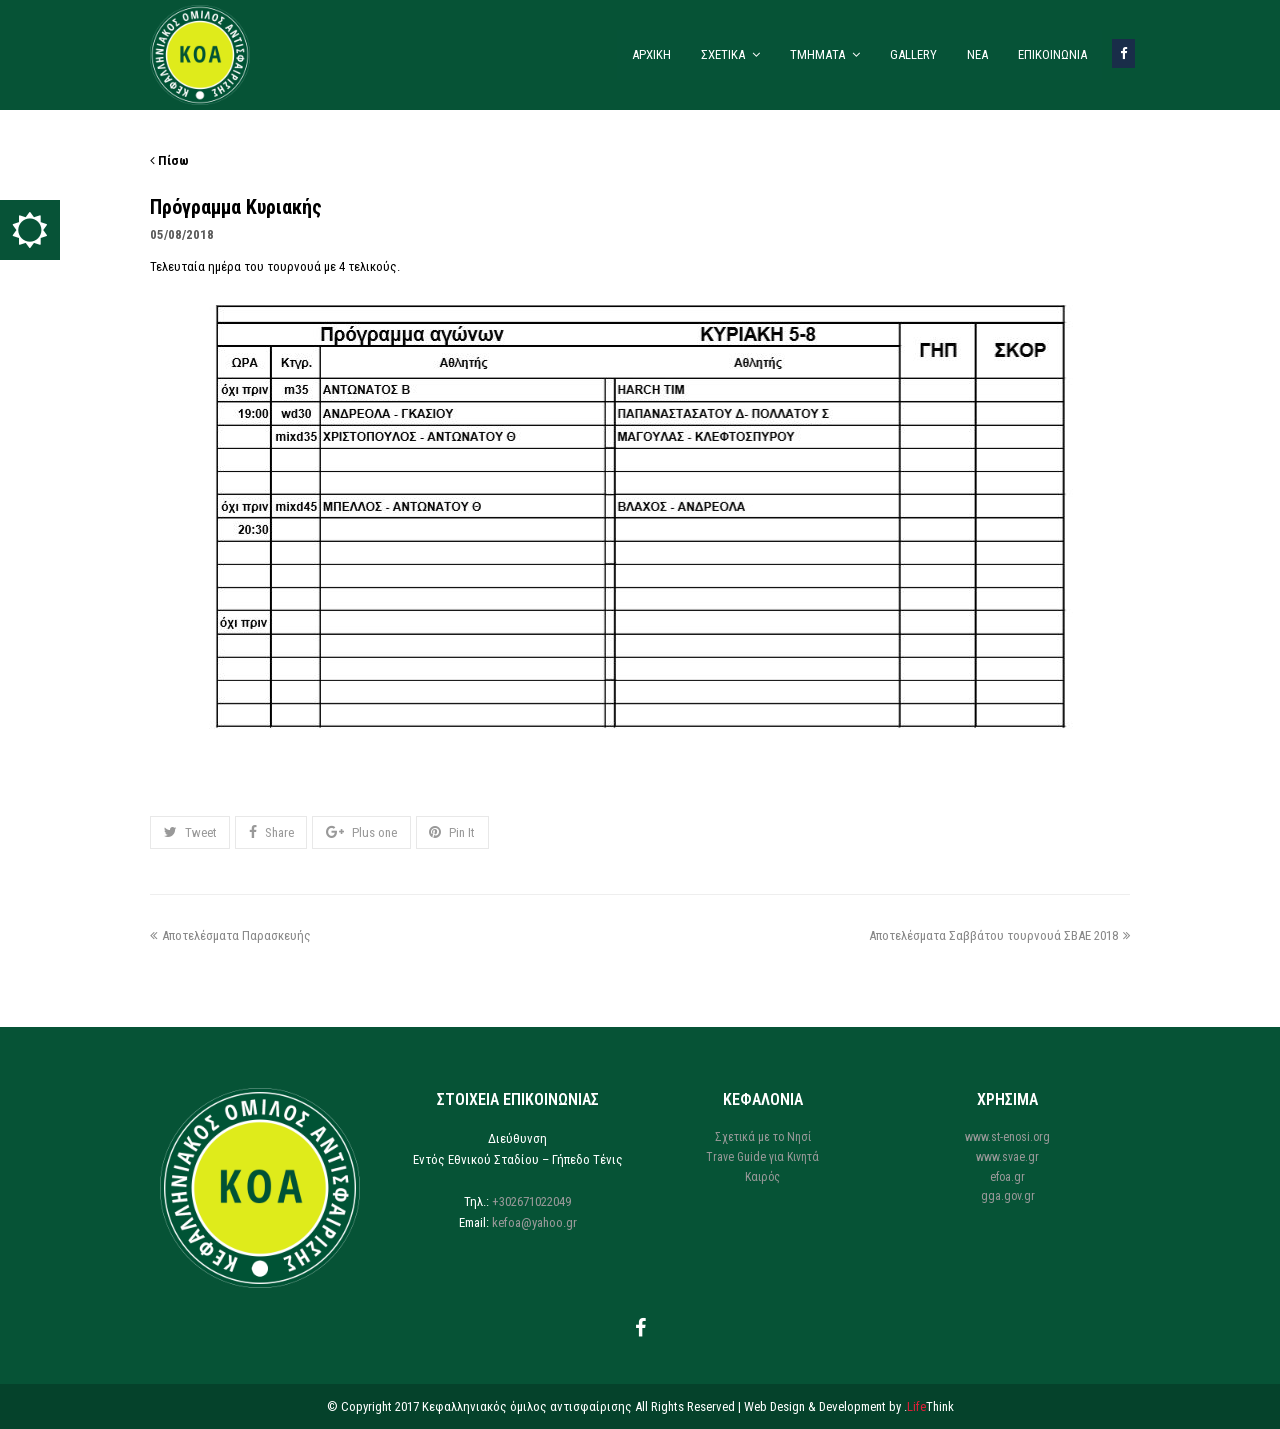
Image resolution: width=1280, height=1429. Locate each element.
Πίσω (169, 160)
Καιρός (762, 1177)
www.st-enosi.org (1007, 1137)
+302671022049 (531, 1201)
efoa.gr (1007, 1177)
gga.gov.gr (1008, 1196)
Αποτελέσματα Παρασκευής (230, 935)
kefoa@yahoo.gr (534, 1222)
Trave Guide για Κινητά (762, 1157)
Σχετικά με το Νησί (763, 1137)
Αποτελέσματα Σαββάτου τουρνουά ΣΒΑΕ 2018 (999, 935)
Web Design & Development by (849, 1406)
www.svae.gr (1007, 1157)
